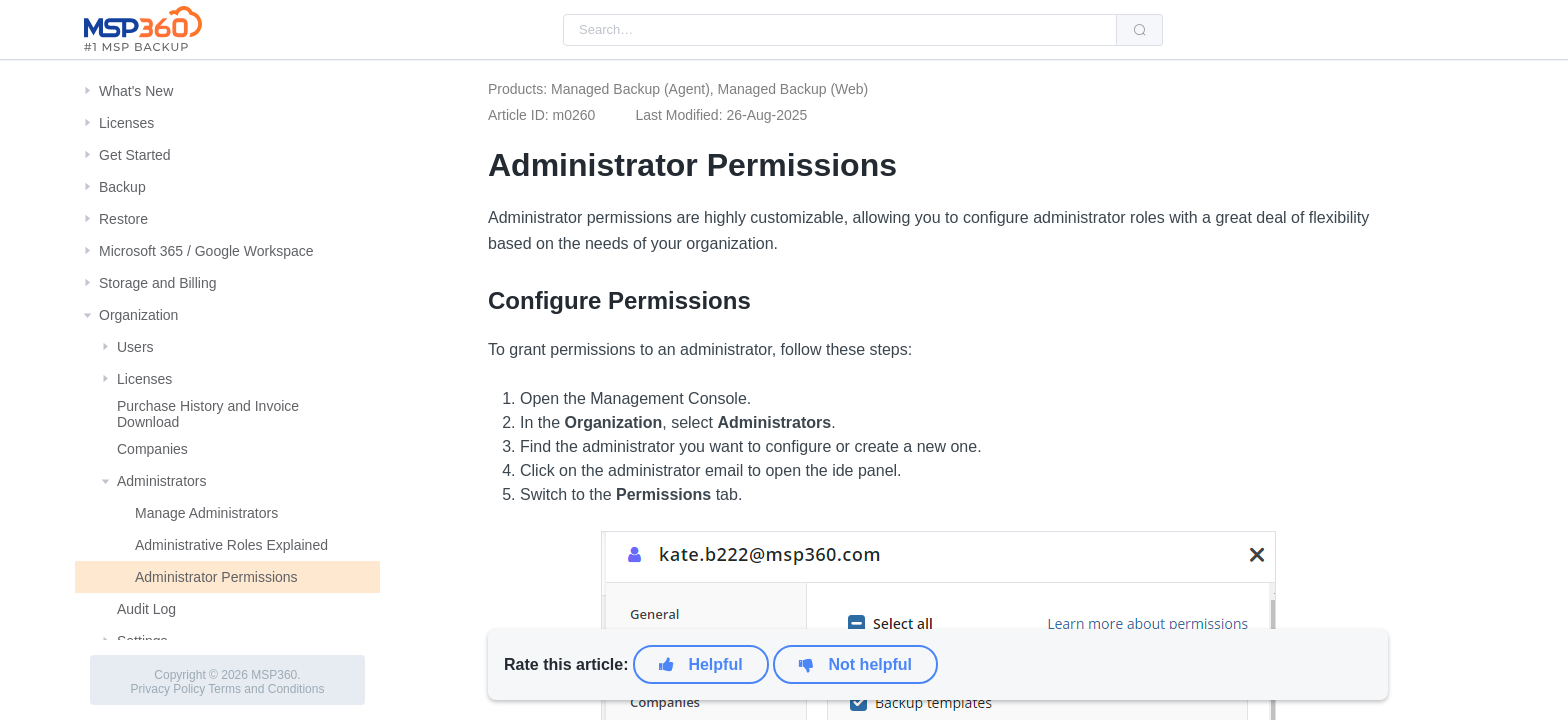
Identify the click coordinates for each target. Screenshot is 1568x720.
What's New (136, 91)
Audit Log (146, 609)
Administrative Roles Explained (231, 545)
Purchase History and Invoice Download (208, 414)
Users (135, 347)
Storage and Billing (158, 283)
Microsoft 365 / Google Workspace (206, 251)
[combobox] (840, 30)
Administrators (161, 481)
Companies (152, 449)
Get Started (135, 155)
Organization (138, 315)
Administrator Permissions (216, 577)
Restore (123, 219)
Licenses (126, 123)
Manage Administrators (206, 513)
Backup (122, 187)
